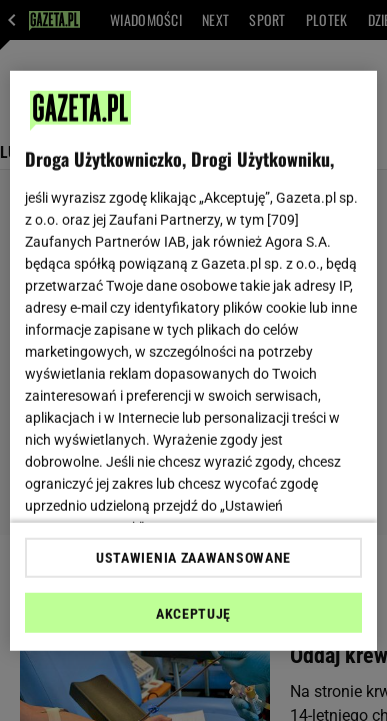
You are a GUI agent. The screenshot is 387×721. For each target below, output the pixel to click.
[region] (194, 360)
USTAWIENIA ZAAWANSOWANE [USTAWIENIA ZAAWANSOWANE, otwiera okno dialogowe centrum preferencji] (193, 558)
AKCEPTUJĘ (193, 614)
